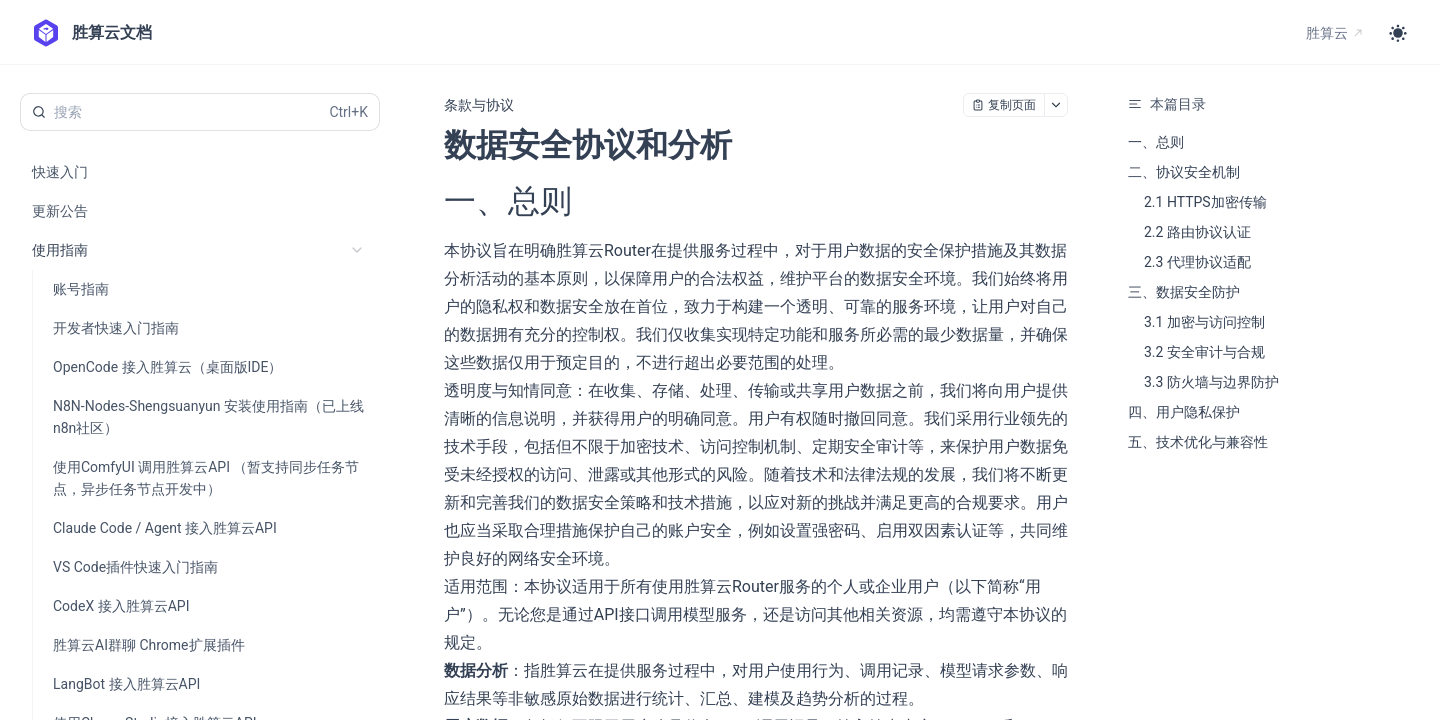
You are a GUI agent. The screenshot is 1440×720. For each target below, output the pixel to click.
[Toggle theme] (1398, 33)
